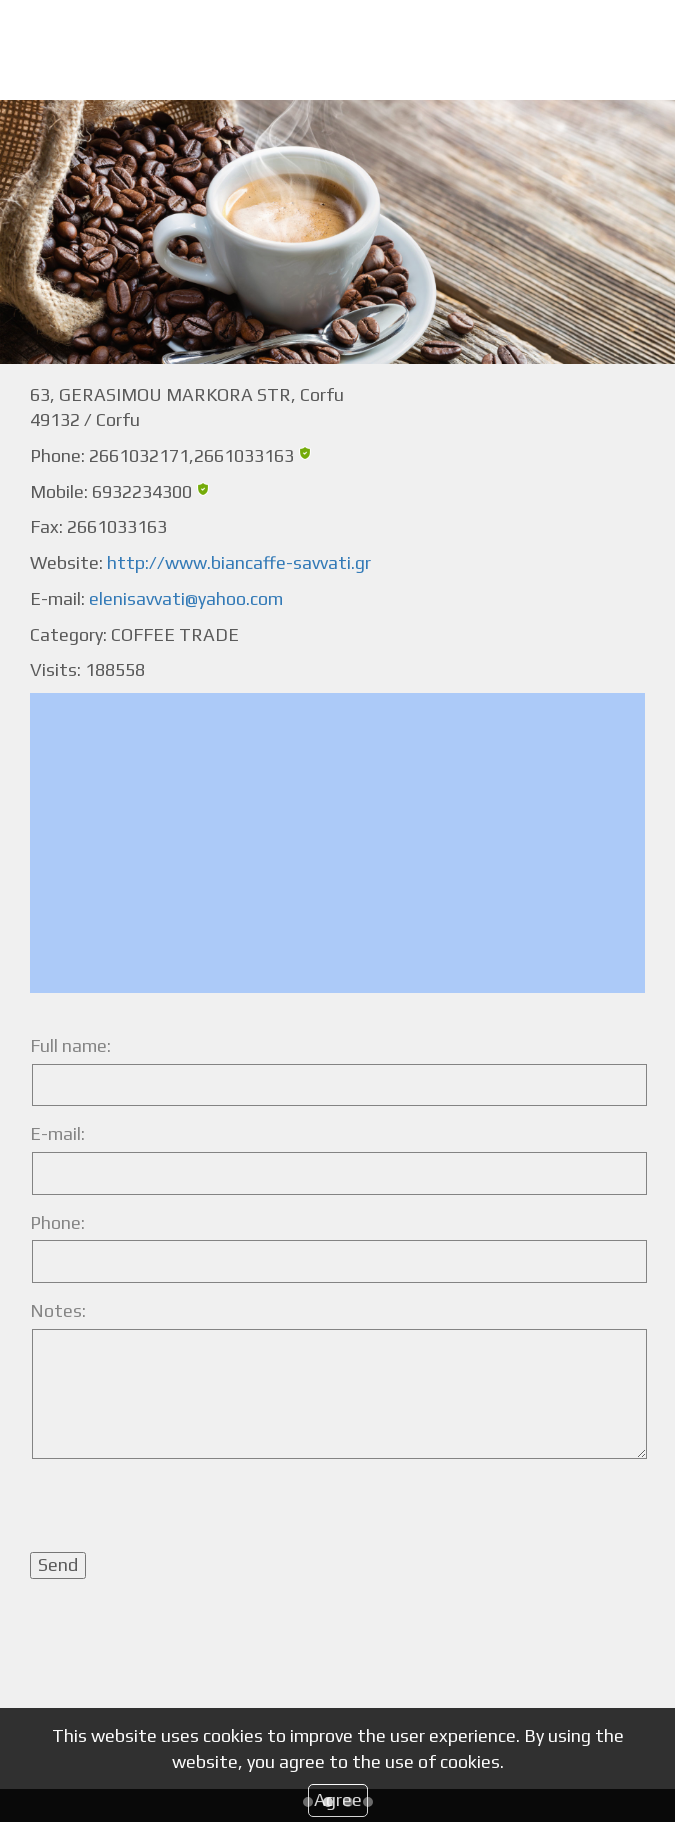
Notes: (58, 1310)
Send (58, 1564)
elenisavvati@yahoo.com (186, 598)
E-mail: (57, 1133)
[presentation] (182, 1513)
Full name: (70, 1045)
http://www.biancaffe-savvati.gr (239, 562)
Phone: (57, 1222)
